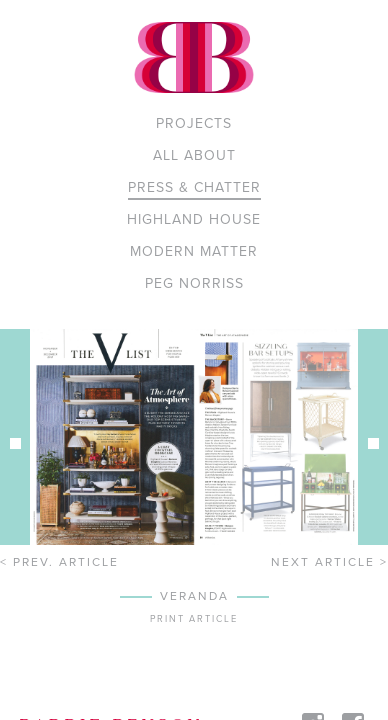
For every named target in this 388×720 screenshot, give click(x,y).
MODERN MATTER (194, 251)
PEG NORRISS (194, 283)
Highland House (194, 219)
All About (194, 155)
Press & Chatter (194, 187)
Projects (194, 123)
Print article (194, 619)
